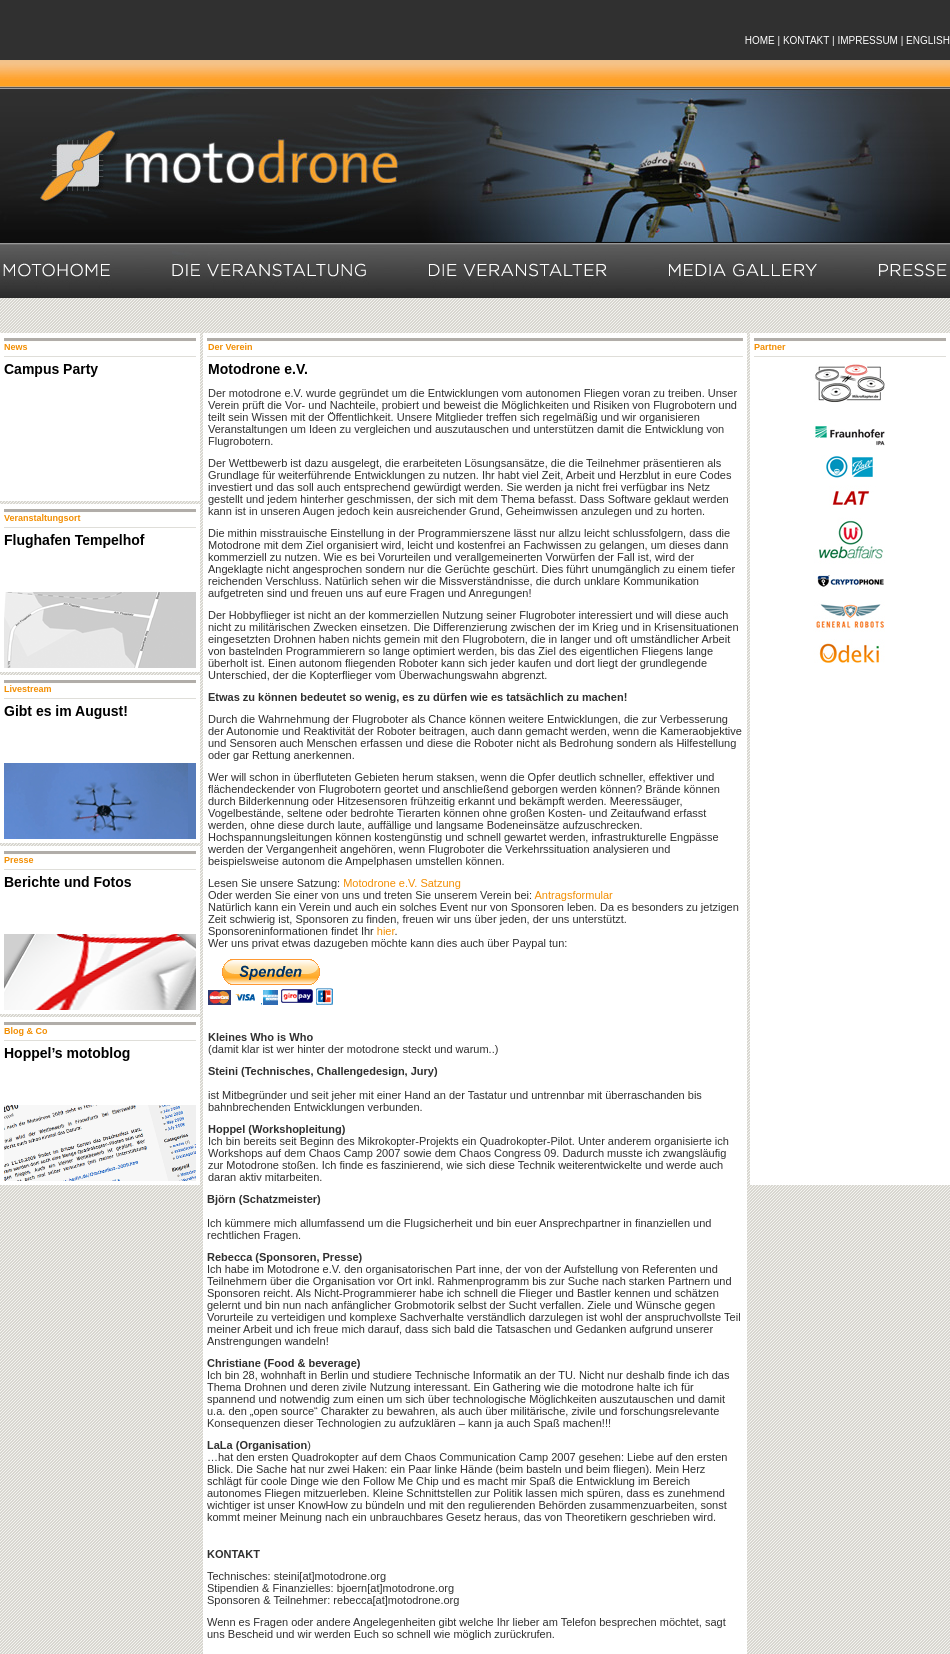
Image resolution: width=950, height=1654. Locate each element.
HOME (760, 40)
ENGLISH (928, 40)
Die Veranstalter (519, 270)
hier (386, 931)
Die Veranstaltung (270, 270)
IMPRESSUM (867, 40)
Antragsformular (574, 895)
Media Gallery (744, 270)
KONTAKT (806, 40)
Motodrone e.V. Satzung (402, 883)
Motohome (56, 270)
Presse (914, 270)
